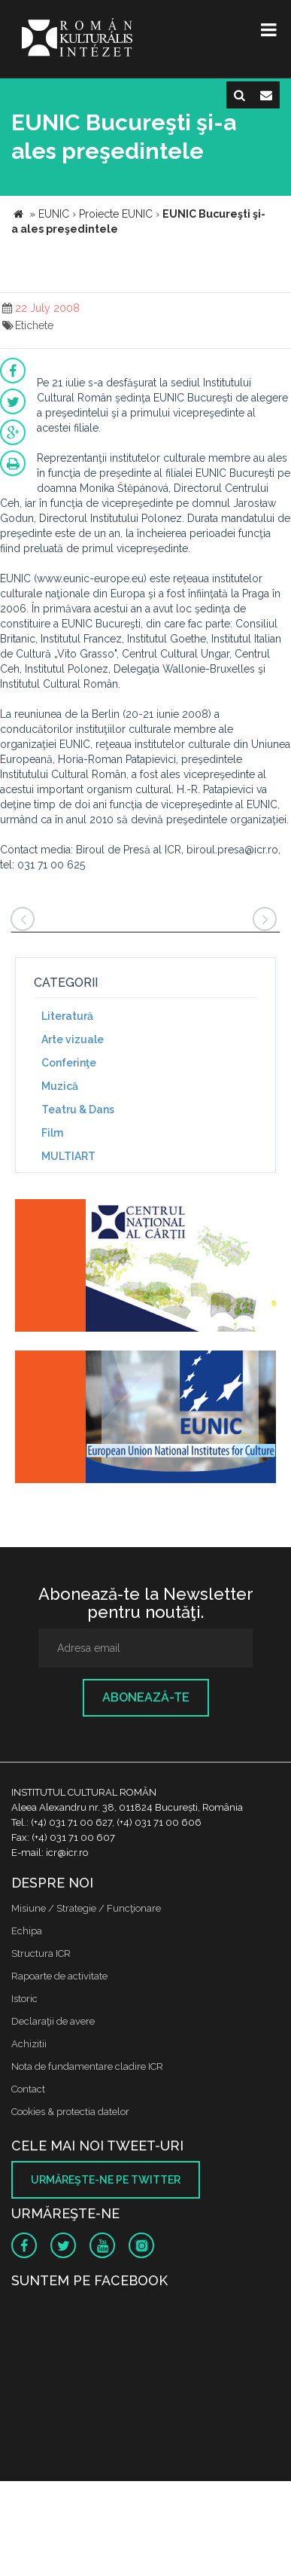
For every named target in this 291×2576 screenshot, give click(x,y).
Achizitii (29, 2044)
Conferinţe (68, 1063)
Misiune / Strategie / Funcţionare (86, 1908)
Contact (28, 2089)
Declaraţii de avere (53, 2021)
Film (52, 1133)
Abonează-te (145, 1697)
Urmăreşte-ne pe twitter (105, 2180)
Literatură (67, 1016)
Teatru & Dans (77, 1109)
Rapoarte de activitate (59, 1976)
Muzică (59, 1086)
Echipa (26, 1931)
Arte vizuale (72, 1039)
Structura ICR (41, 1953)
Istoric (24, 1998)
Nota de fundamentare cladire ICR (87, 2066)
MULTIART (68, 1156)
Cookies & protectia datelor (70, 2111)
